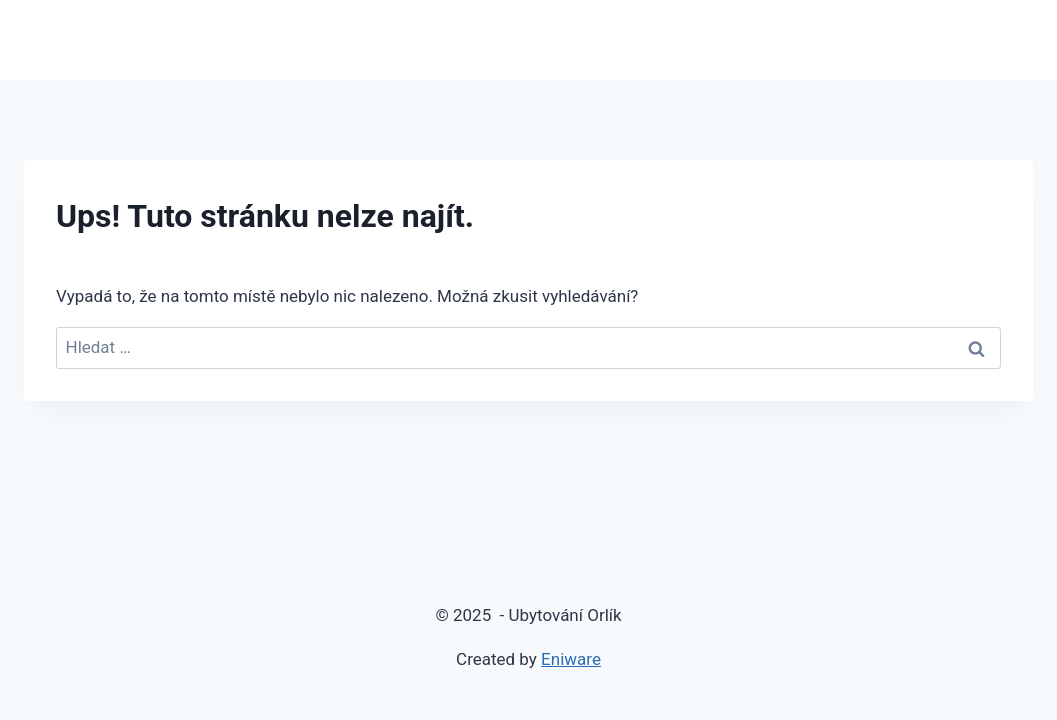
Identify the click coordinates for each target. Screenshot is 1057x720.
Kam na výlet (967, 39)
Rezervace (658, 39)
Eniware (571, 659)
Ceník (748, 39)
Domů (449, 39)
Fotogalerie (842, 39)
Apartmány (544, 39)
